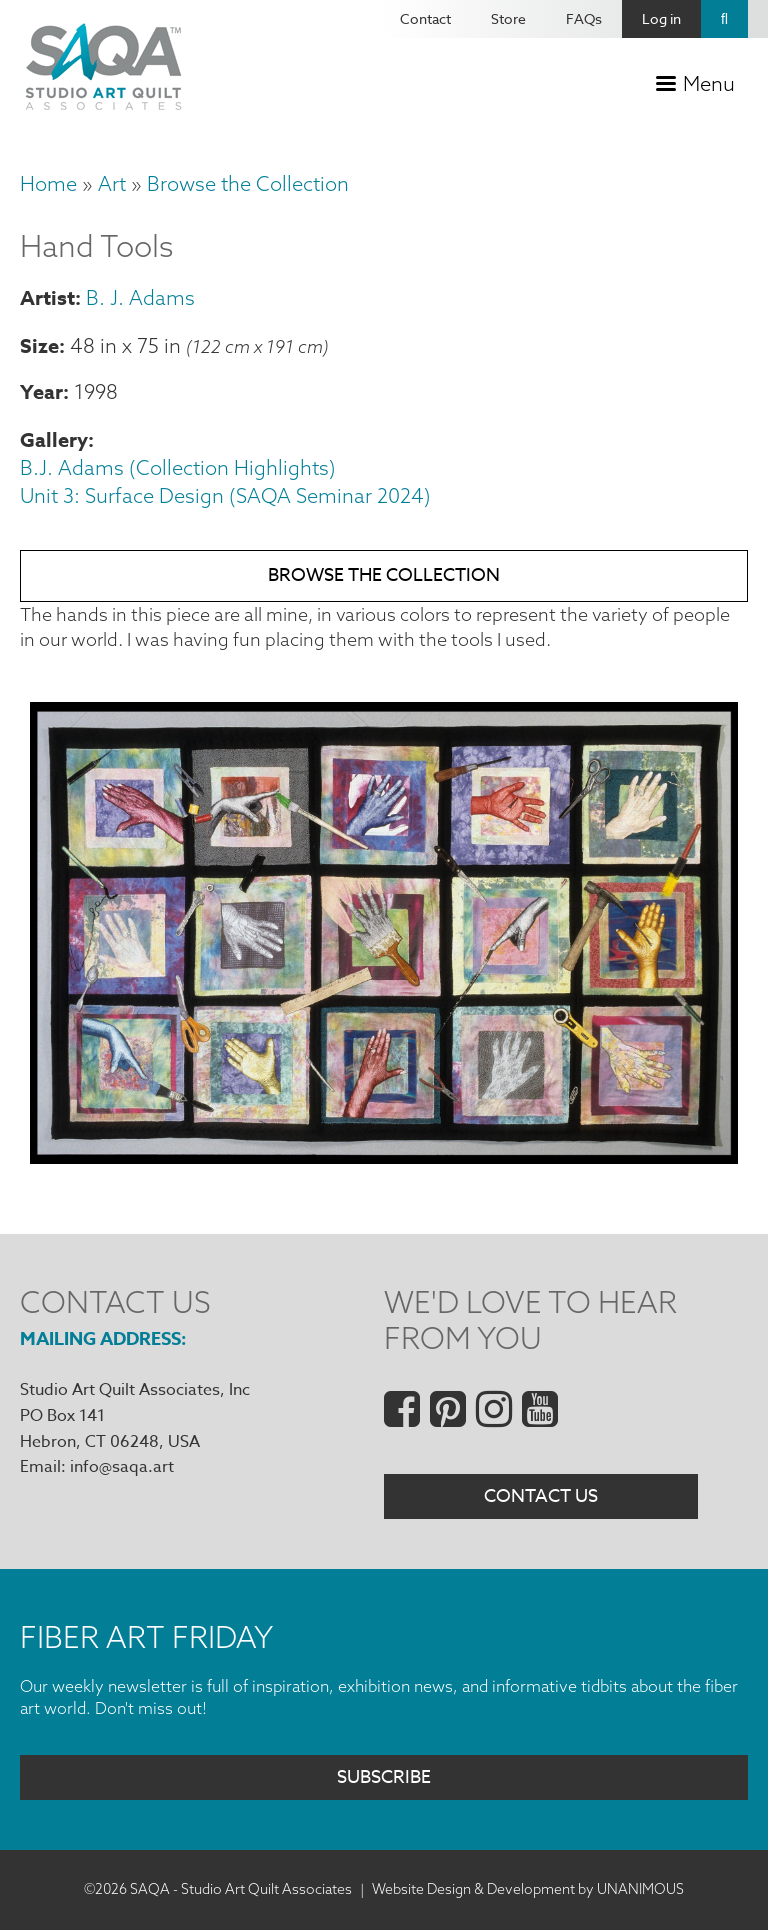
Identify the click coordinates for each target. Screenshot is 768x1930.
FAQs (584, 18)
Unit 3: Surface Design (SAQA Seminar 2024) (225, 495)
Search (724, 19)
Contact (425, 18)
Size (39, 345)
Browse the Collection (248, 183)
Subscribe (384, 1777)
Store (508, 18)
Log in (661, 18)
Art (112, 183)
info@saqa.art (122, 1467)
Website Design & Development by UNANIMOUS (528, 1889)
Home (48, 183)
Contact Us (541, 1496)
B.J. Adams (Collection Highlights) (178, 467)
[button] (384, 1157)
